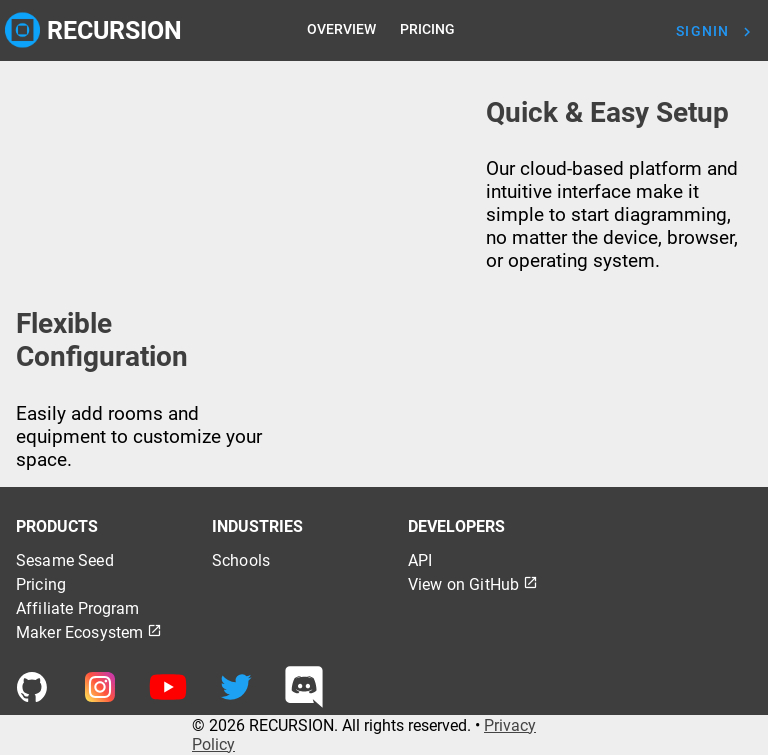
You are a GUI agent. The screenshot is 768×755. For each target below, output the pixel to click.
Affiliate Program (78, 608)
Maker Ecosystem (89, 632)
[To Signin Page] (720, 31)
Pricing (41, 584)
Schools (241, 560)
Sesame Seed (65, 560)
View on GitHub (473, 584)
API (420, 560)
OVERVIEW (341, 29)
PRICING (427, 29)
